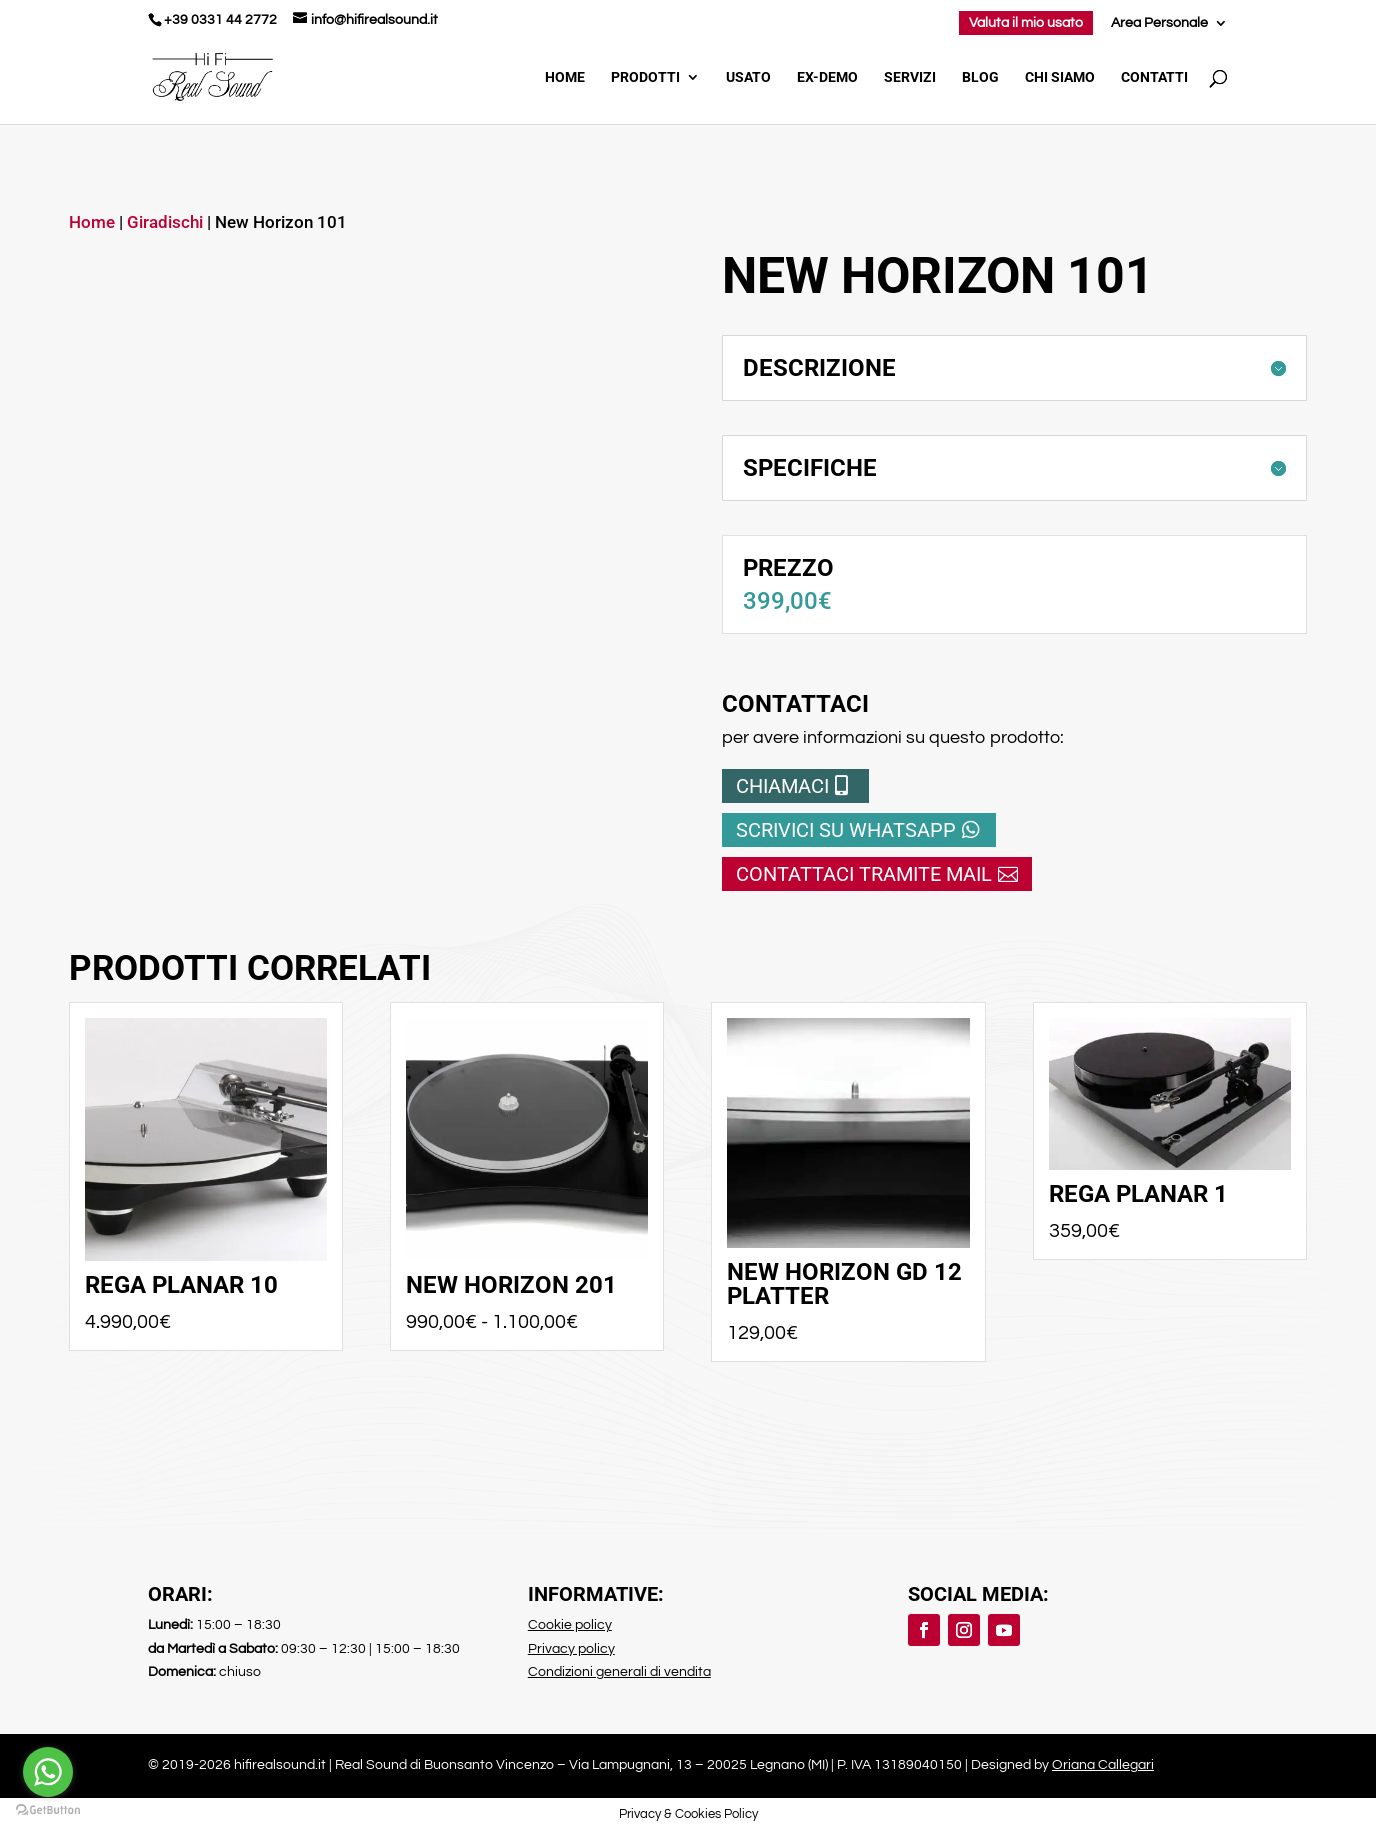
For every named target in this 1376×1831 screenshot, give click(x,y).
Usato (748, 77)
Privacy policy (571, 1649)
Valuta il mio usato (1026, 23)
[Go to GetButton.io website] (48, 1810)
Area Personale (1159, 23)
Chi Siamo (1060, 77)
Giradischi (165, 222)
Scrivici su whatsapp (846, 830)
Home (565, 77)
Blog (980, 77)
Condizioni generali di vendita (619, 1672)
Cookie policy (570, 1625)
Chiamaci (782, 786)
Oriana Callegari (1103, 1765)
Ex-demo (827, 77)
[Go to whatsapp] (48, 1772)
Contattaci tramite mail (864, 874)
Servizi (910, 77)
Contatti (1154, 77)
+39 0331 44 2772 (220, 20)
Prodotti (645, 77)
